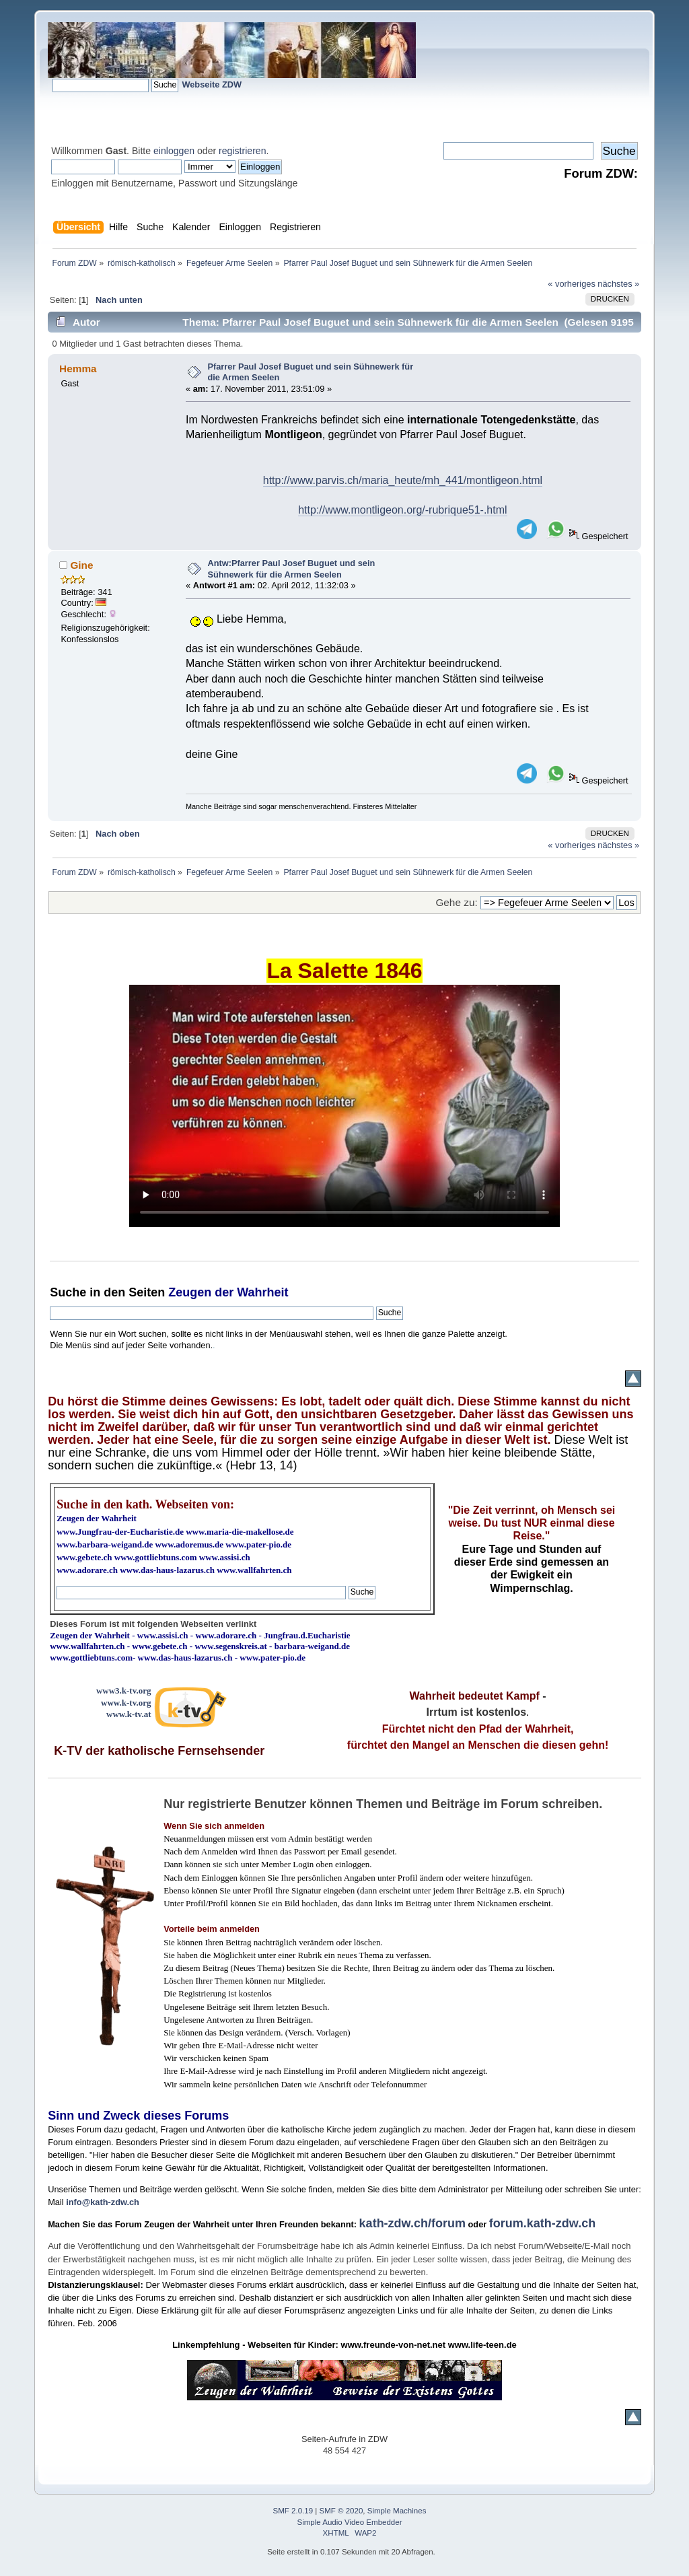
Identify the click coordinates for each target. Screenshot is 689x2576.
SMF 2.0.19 (293, 2511)
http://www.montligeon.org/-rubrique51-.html (402, 510)
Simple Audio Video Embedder (349, 2522)
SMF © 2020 (341, 2511)
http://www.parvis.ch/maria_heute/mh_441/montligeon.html (402, 480)
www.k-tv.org (126, 1703)
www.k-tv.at (128, 1714)
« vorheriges (571, 284)
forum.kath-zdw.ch (542, 2223)
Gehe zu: (456, 902)
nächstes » (618, 284)
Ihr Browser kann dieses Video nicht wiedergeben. (344, 1106)
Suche (68, 1292)
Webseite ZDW (212, 84)
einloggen (173, 150)
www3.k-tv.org (123, 1690)
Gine (81, 565)
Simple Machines (397, 2511)
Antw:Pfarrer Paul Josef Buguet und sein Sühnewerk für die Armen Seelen (291, 569)
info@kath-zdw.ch (102, 2202)
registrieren (242, 150)
